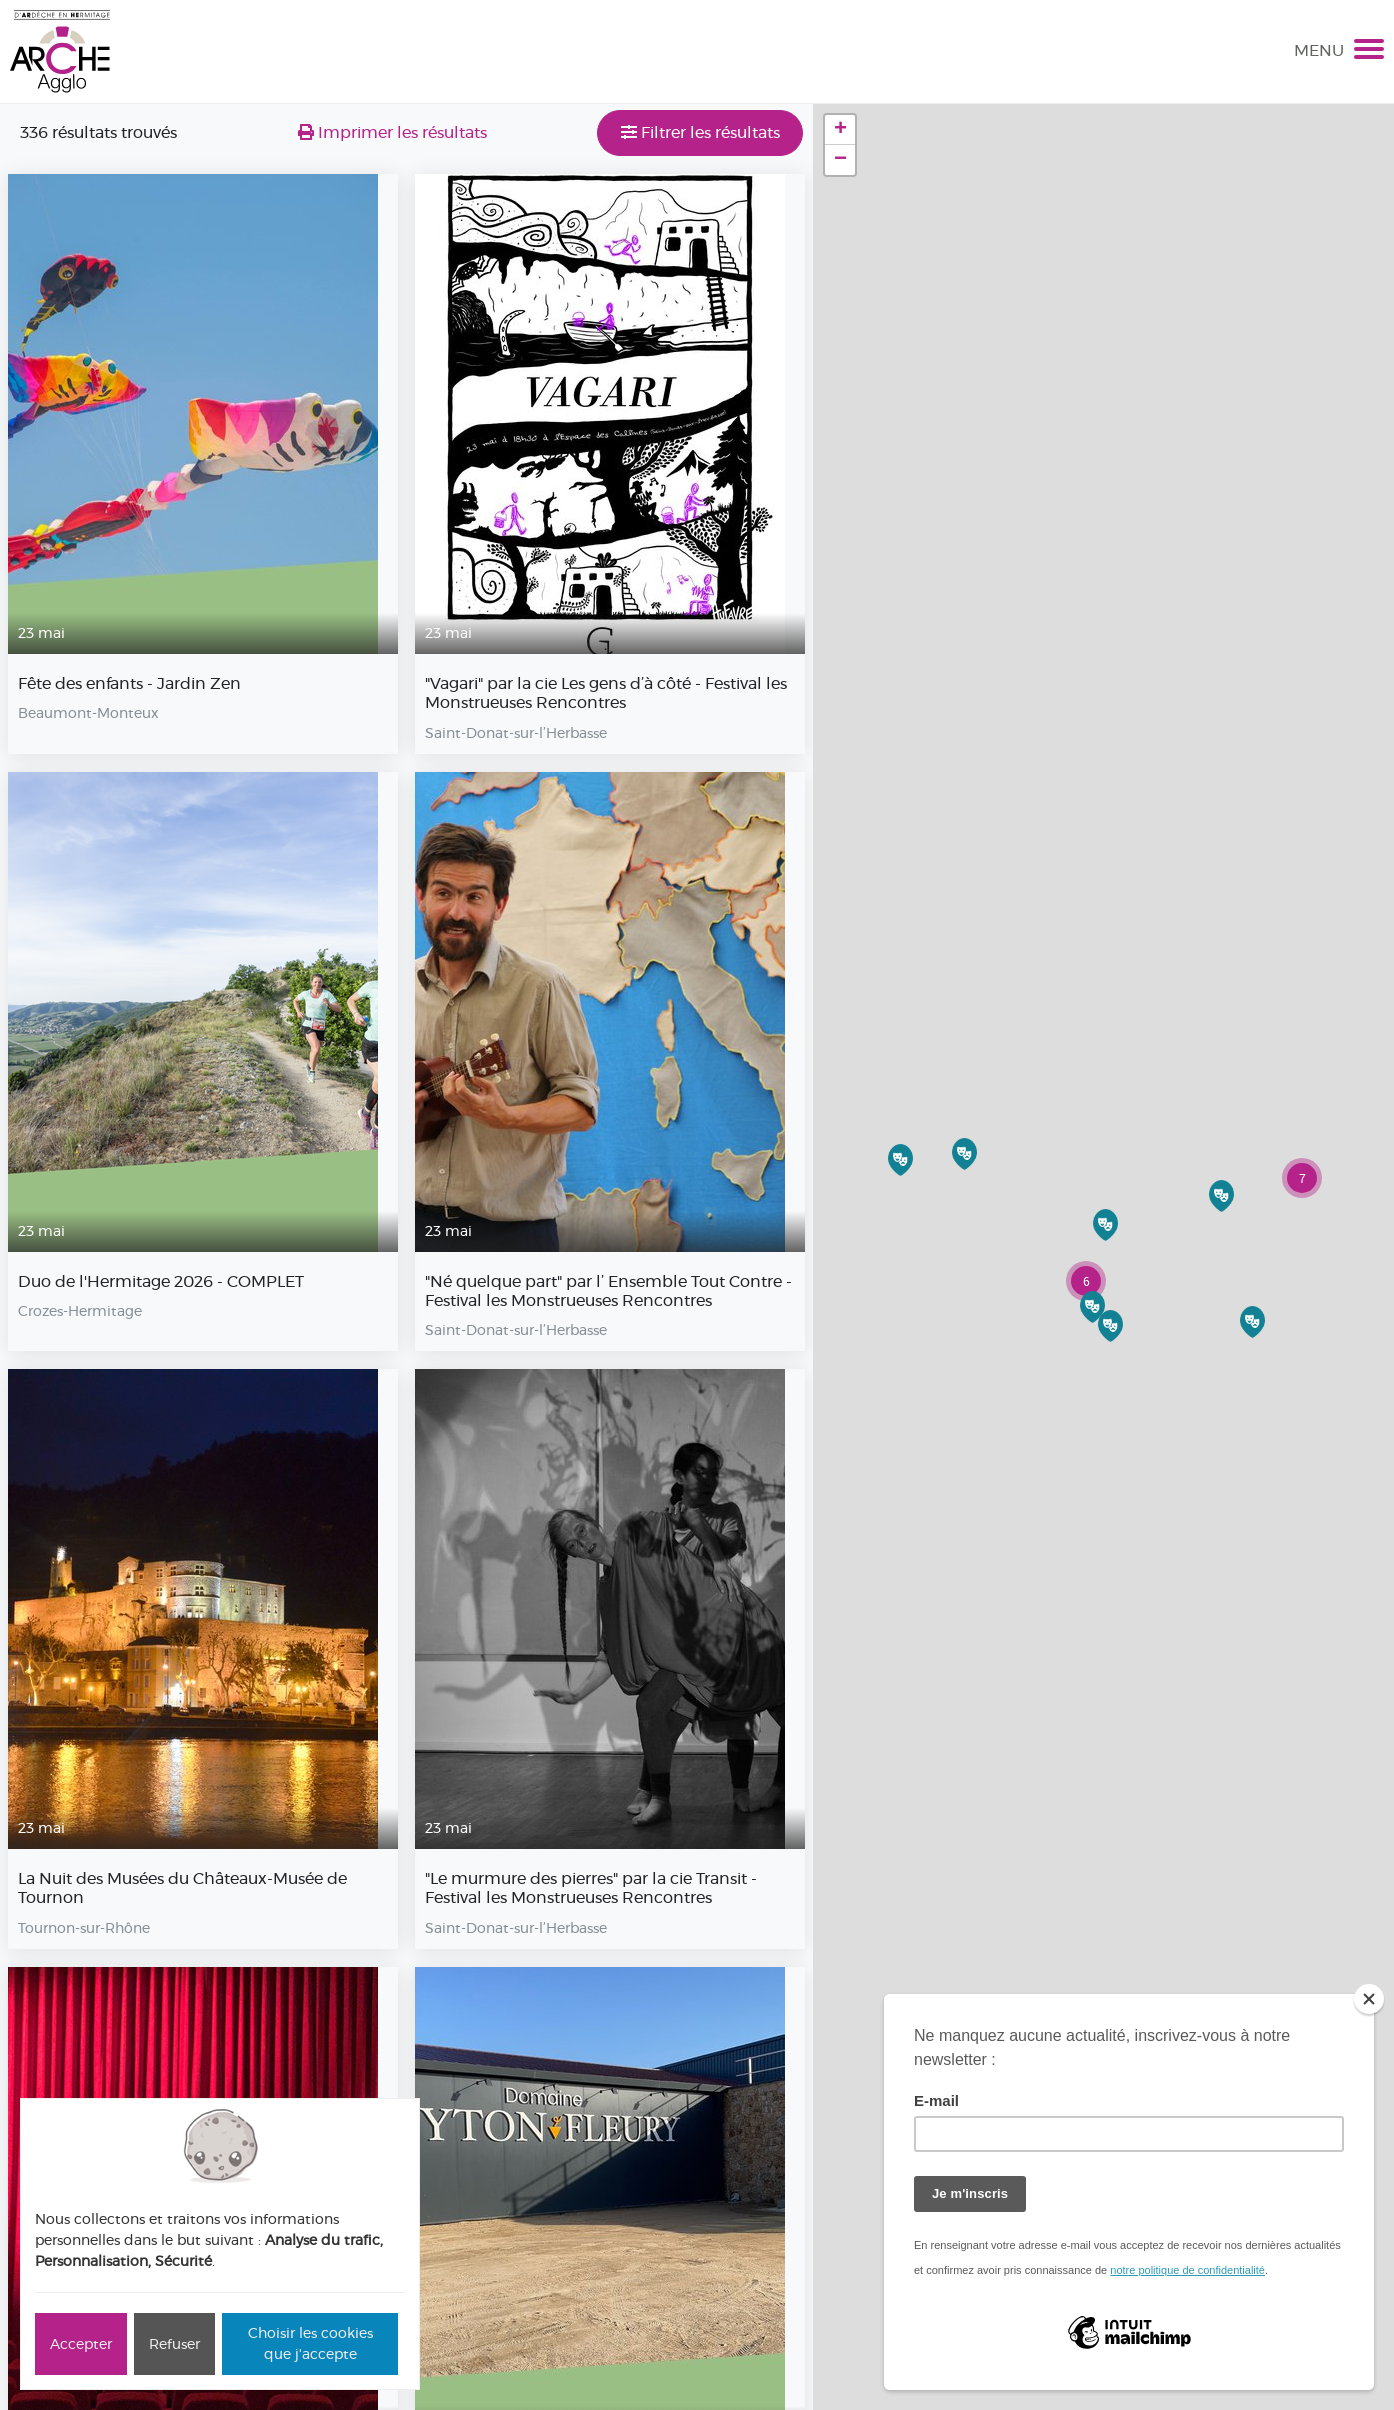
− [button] (840, 160)
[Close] (1369, 1999)
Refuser (174, 2344)
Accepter (81, 2344)
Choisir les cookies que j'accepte (310, 2343)
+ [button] (840, 130)
